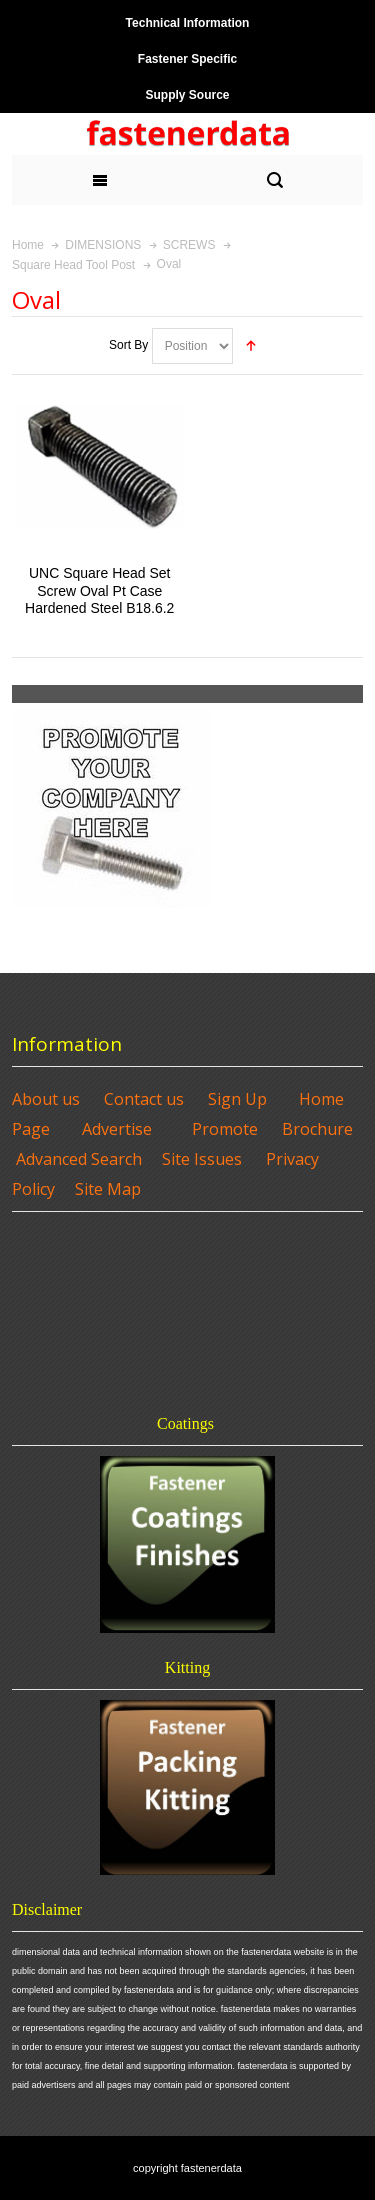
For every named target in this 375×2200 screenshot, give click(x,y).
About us (46, 1099)
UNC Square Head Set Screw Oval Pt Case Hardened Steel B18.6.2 (99, 590)
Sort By (128, 345)
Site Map (108, 1189)
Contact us (144, 1099)
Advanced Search (79, 1159)
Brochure (317, 1129)
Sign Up (237, 1099)
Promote (225, 1129)
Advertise (117, 1129)
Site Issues (202, 1159)
